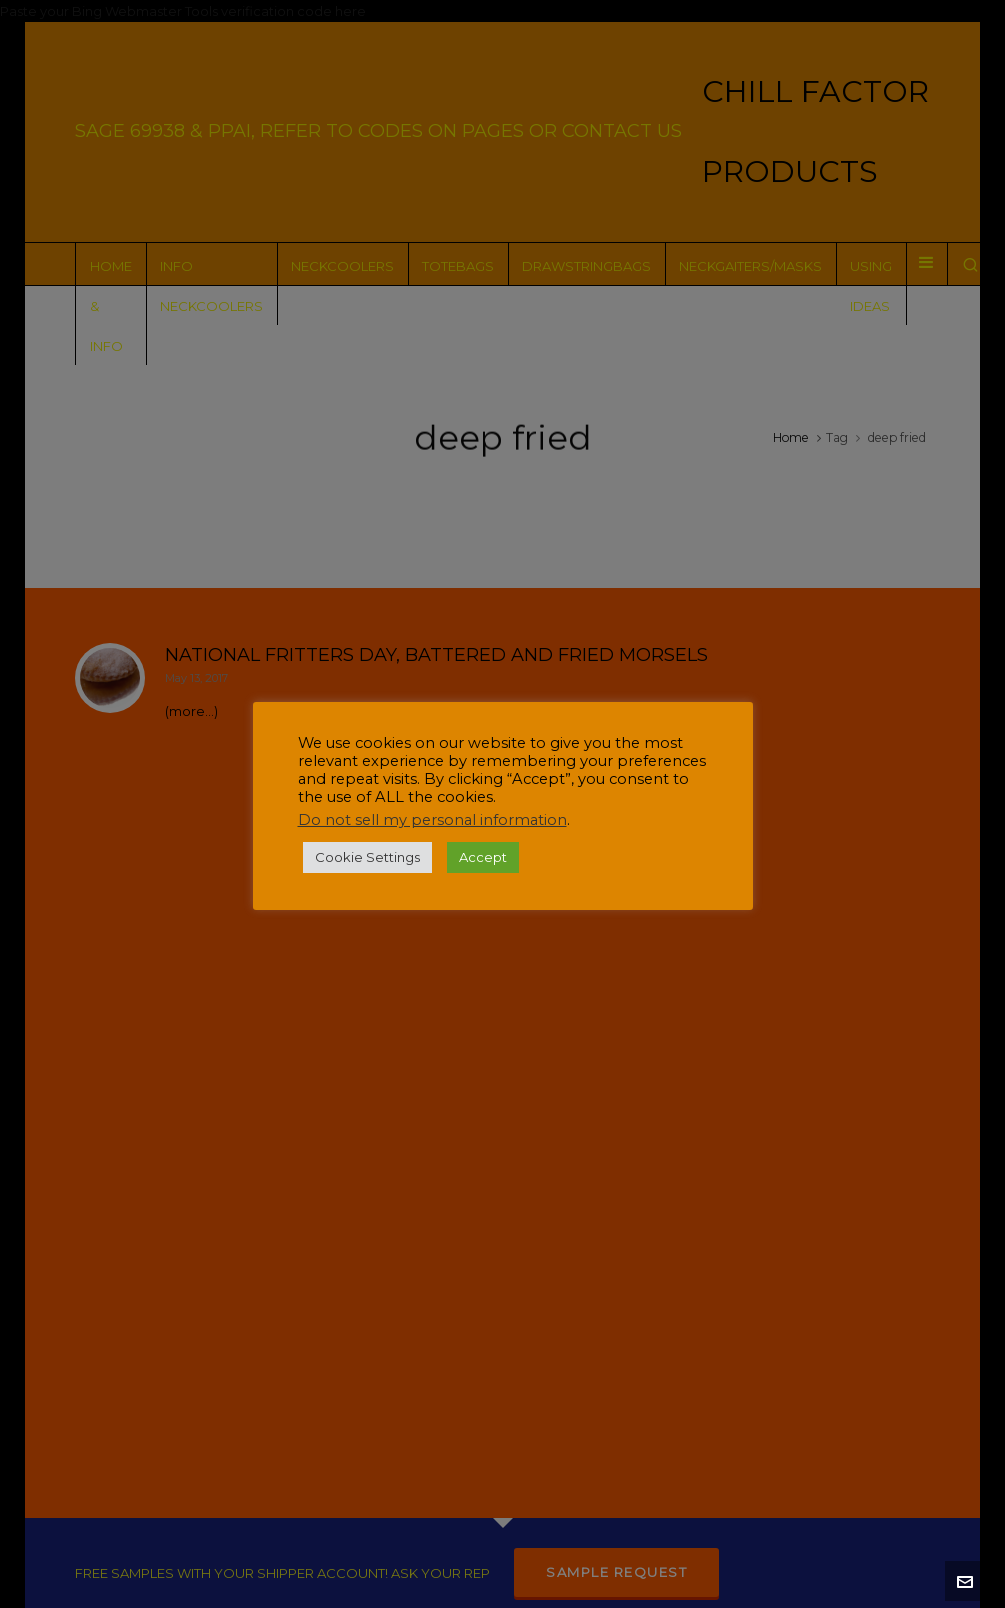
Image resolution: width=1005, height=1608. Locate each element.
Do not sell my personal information (432, 820)
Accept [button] (483, 857)
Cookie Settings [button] (367, 857)
